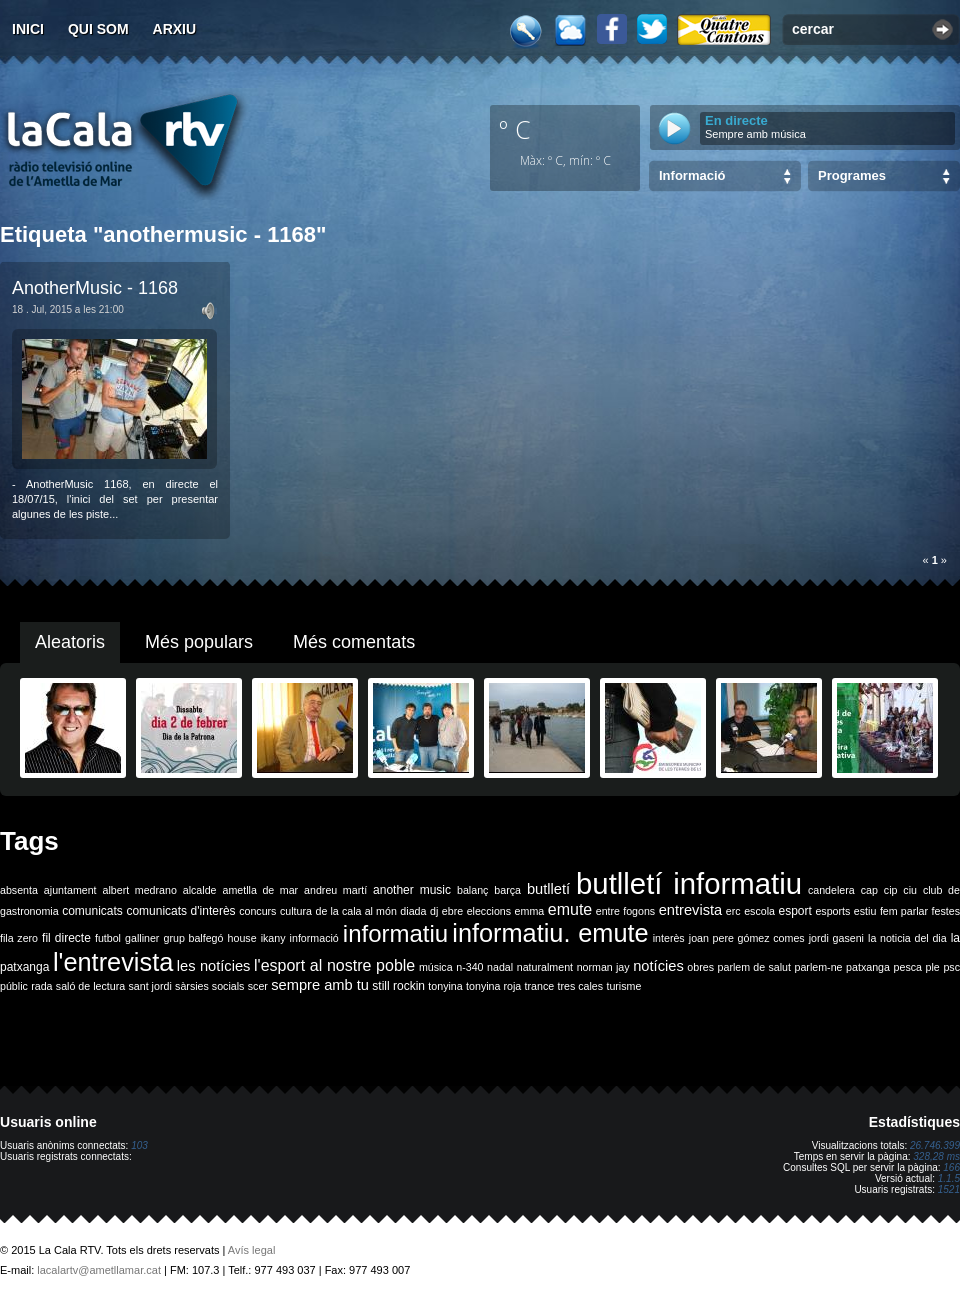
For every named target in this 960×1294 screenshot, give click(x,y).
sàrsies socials (209, 986)
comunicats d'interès (180, 911)
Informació (692, 175)
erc (733, 911)
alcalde (200, 890)
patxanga (868, 967)
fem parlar (904, 911)
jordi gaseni (836, 938)
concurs (257, 911)
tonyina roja (493, 986)
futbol (108, 938)
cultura (296, 911)
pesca (908, 967)
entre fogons (625, 911)
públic (14, 986)
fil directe (66, 938)
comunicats (92, 911)
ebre (452, 911)
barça (507, 890)
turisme (623, 986)
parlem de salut (754, 967)
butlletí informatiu (689, 883)
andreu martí (335, 890)
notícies (658, 966)
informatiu (395, 933)
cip (891, 890)
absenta (19, 890)
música (436, 967)
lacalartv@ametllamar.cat (99, 1270)
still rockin (398, 986)
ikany (273, 938)
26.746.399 (935, 1145)
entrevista (691, 910)
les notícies (214, 966)
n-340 (469, 967)
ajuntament (70, 890)
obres (700, 967)
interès (669, 938)
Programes (852, 175)
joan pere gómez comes (747, 938)
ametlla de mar (260, 890)
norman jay (603, 967)
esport (794, 911)
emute (570, 909)
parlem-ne (819, 967)
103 (139, 1145)
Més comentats (354, 642)
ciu (910, 890)
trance (540, 986)
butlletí (548, 889)
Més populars (199, 642)
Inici (28, 29)
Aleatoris (70, 642)
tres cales (580, 986)
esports (832, 911)
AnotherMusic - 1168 (95, 288)
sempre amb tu (320, 985)
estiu (865, 911)
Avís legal (252, 1250)
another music (412, 890)
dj (434, 911)
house (242, 938)
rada (41, 986)
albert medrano (140, 890)
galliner (142, 938)
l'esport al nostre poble (334, 965)
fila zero (19, 938)
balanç (472, 890)
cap (869, 890)
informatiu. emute (550, 933)
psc (951, 967)
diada (413, 911)
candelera (831, 890)
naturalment (545, 967)
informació (314, 938)
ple (933, 967)
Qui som (98, 29)
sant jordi (150, 986)
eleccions (489, 911)
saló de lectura (90, 986)
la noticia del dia (907, 938)
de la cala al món (356, 911)
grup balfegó (193, 938)
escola (759, 911)
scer (258, 986)
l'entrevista (113, 962)
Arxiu (175, 29)
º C (515, 129)
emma (530, 911)
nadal (500, 967)
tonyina (445, 986)
